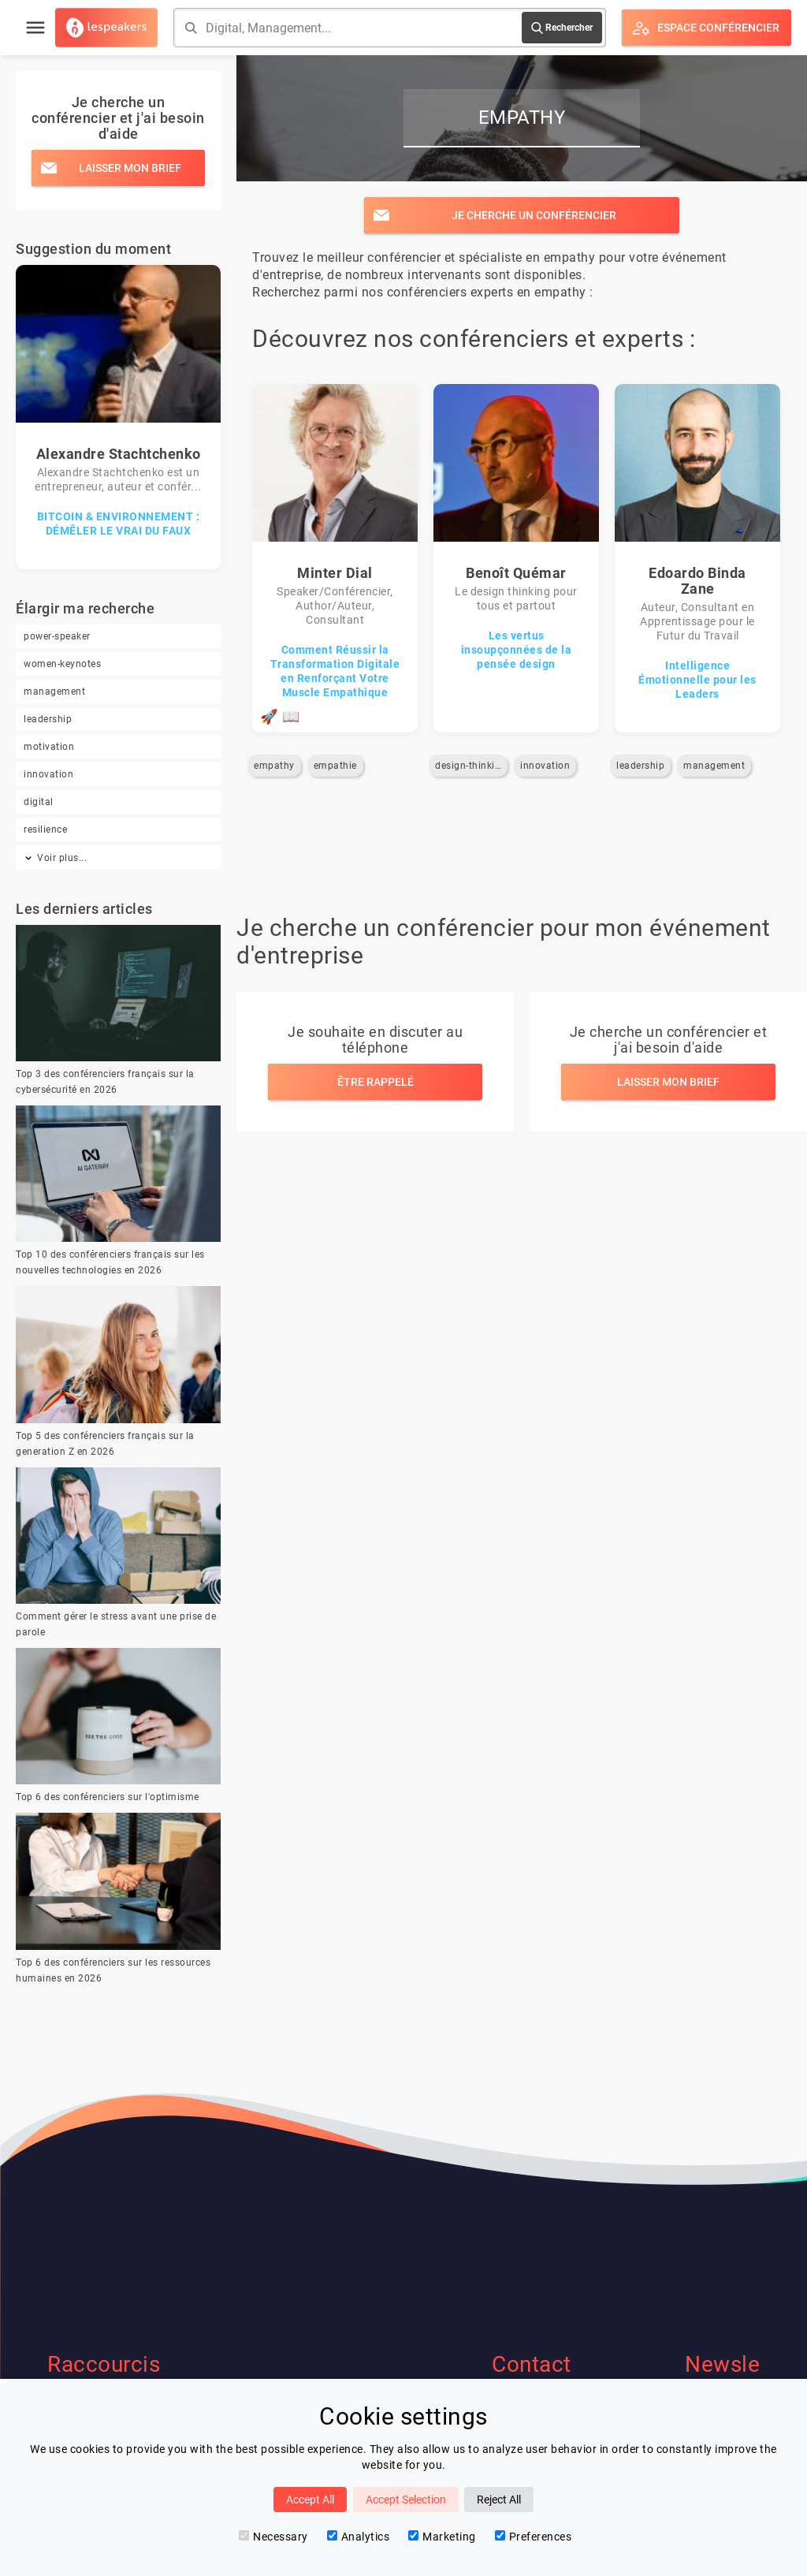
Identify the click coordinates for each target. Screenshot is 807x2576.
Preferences (533, 2536)
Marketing (442, 2536)
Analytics (358, 2536)
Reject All (499, 2499)
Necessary (273, 2536)
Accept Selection (406, 2499)
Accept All (310, 2499)
